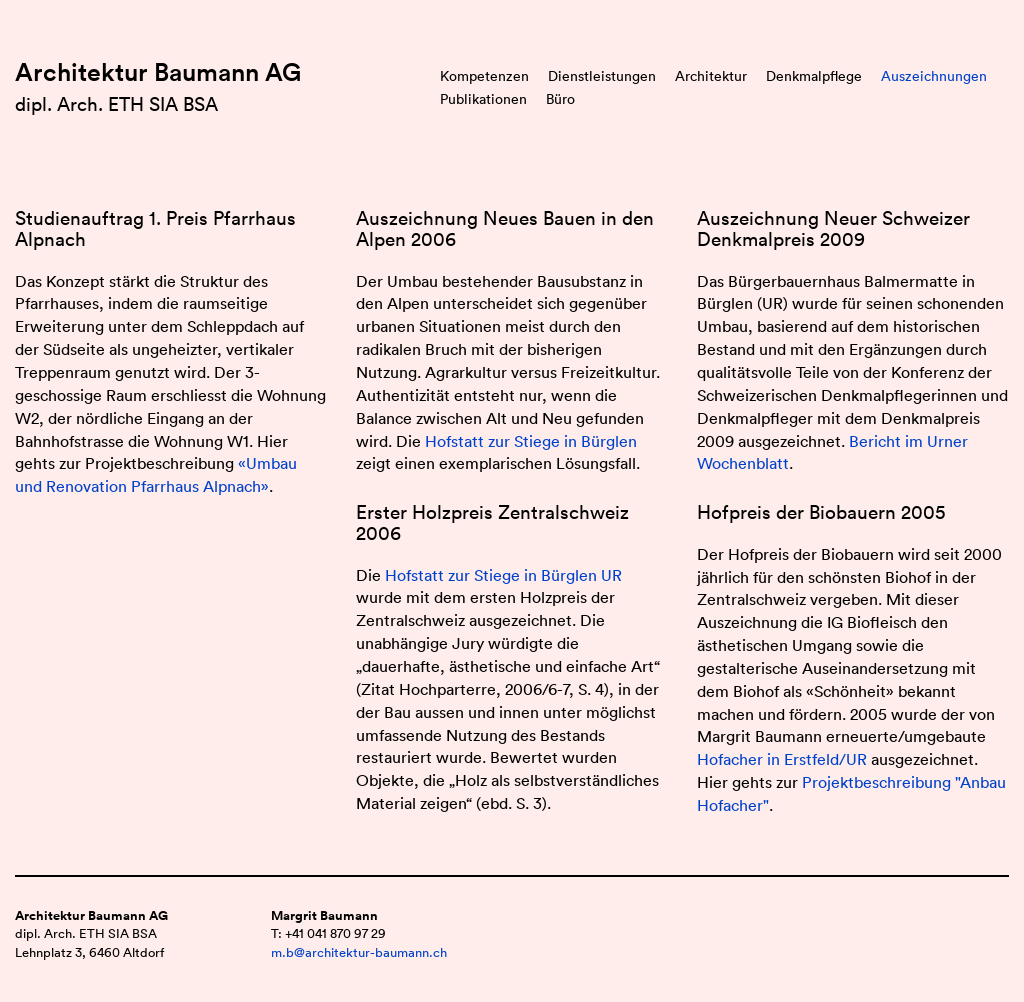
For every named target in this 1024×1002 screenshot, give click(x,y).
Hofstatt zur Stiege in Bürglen (531, 441)
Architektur (711, 76)
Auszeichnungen (934, 76)
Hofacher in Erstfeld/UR (782, 759)
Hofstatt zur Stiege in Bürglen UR (503, 575)
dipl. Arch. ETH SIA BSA (116, 104)
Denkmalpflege (814, 76)
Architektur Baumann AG (158, 72)
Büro (560, 99)
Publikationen (483, 99)
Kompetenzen (484, 76)
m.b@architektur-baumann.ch (359, 952)
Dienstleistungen (602, 76)
